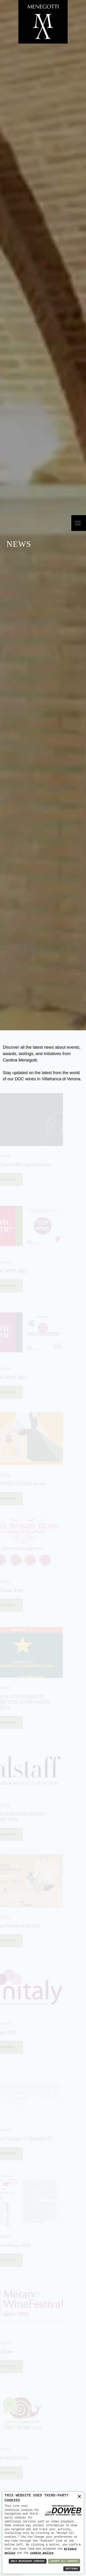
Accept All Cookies (64, 2561)
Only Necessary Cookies (27, 2561)
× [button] (79, 2496)
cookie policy (41, 2553)
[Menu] (78, 523)
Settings (72, 2568)
